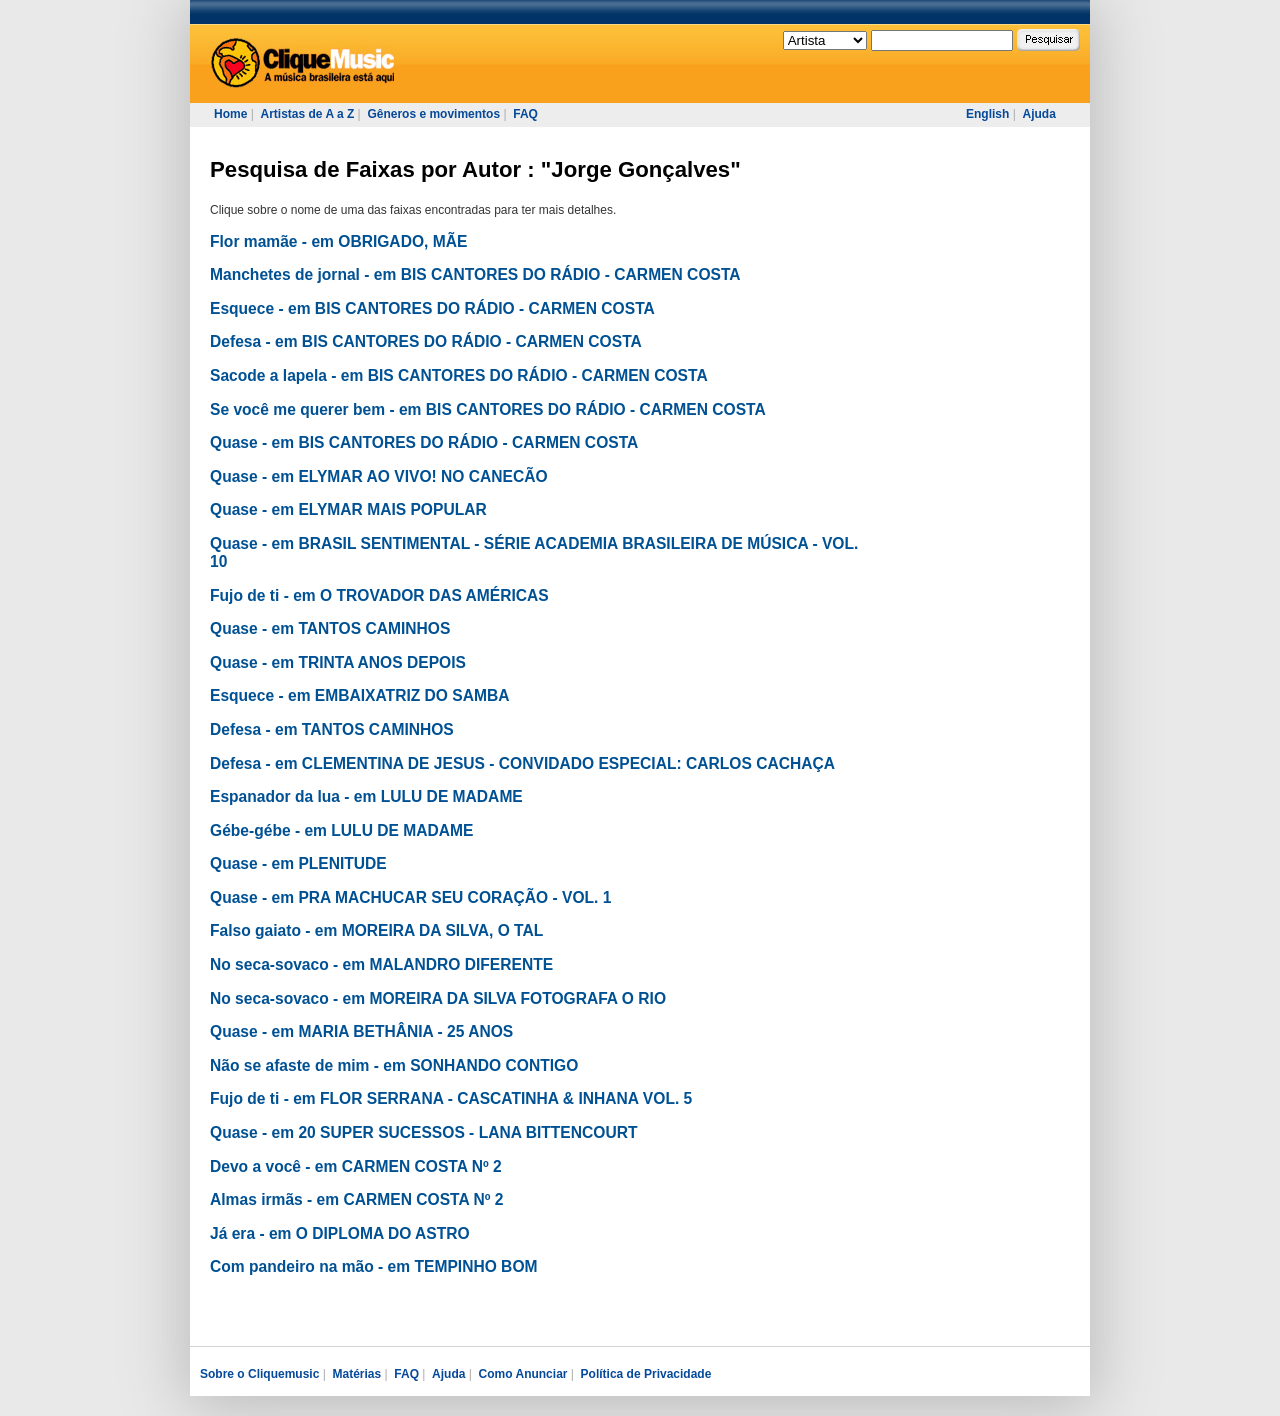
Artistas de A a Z (307, 114)
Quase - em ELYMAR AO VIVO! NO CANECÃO (379, 476)
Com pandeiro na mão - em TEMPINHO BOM (374, 1266)
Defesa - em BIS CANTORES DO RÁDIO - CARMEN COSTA (426, 341)
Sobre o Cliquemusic (259, 1374)
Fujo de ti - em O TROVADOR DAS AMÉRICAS (379, 595)
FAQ (525, 114)
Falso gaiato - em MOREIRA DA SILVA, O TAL (376, 930)
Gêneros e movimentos (433, 114)
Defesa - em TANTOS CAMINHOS (332, 729)
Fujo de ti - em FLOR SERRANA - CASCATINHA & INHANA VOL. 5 (451, 1098)
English (987, 114)
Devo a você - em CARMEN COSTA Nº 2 (356, 1166)
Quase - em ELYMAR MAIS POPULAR (348, 509)
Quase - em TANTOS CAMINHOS (330, 628)
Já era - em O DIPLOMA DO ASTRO (340, 1233)
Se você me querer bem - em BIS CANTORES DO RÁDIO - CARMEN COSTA (488, 409)
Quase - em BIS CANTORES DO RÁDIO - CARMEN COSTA (424, 442)
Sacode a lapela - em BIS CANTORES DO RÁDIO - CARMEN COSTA (459, 375)
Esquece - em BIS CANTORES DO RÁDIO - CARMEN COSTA (432, 308)
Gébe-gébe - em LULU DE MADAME (341, 830)
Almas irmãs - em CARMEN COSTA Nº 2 (356, 1199)
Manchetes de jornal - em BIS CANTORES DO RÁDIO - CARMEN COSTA (475, 274)
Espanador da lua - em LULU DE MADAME (366, 796)
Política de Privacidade (646, 1374)
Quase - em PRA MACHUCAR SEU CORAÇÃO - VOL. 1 (410, 897)
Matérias (356, 1374)
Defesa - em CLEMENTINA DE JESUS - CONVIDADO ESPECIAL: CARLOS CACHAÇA (522, 763)
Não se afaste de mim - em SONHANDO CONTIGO (394, 1065)
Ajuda (1038, 114)
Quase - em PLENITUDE (298, 863)
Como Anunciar (523, 1374)
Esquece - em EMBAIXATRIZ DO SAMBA (360, 695)
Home (230, 114)
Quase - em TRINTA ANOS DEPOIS (338, 662)
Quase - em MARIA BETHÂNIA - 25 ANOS (361, 1031)
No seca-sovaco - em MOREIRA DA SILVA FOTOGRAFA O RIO (438, 998)
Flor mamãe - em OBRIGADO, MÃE (338, 241)
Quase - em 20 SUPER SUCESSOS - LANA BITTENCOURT (423, 1132)
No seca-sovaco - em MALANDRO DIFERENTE (381, 964)
